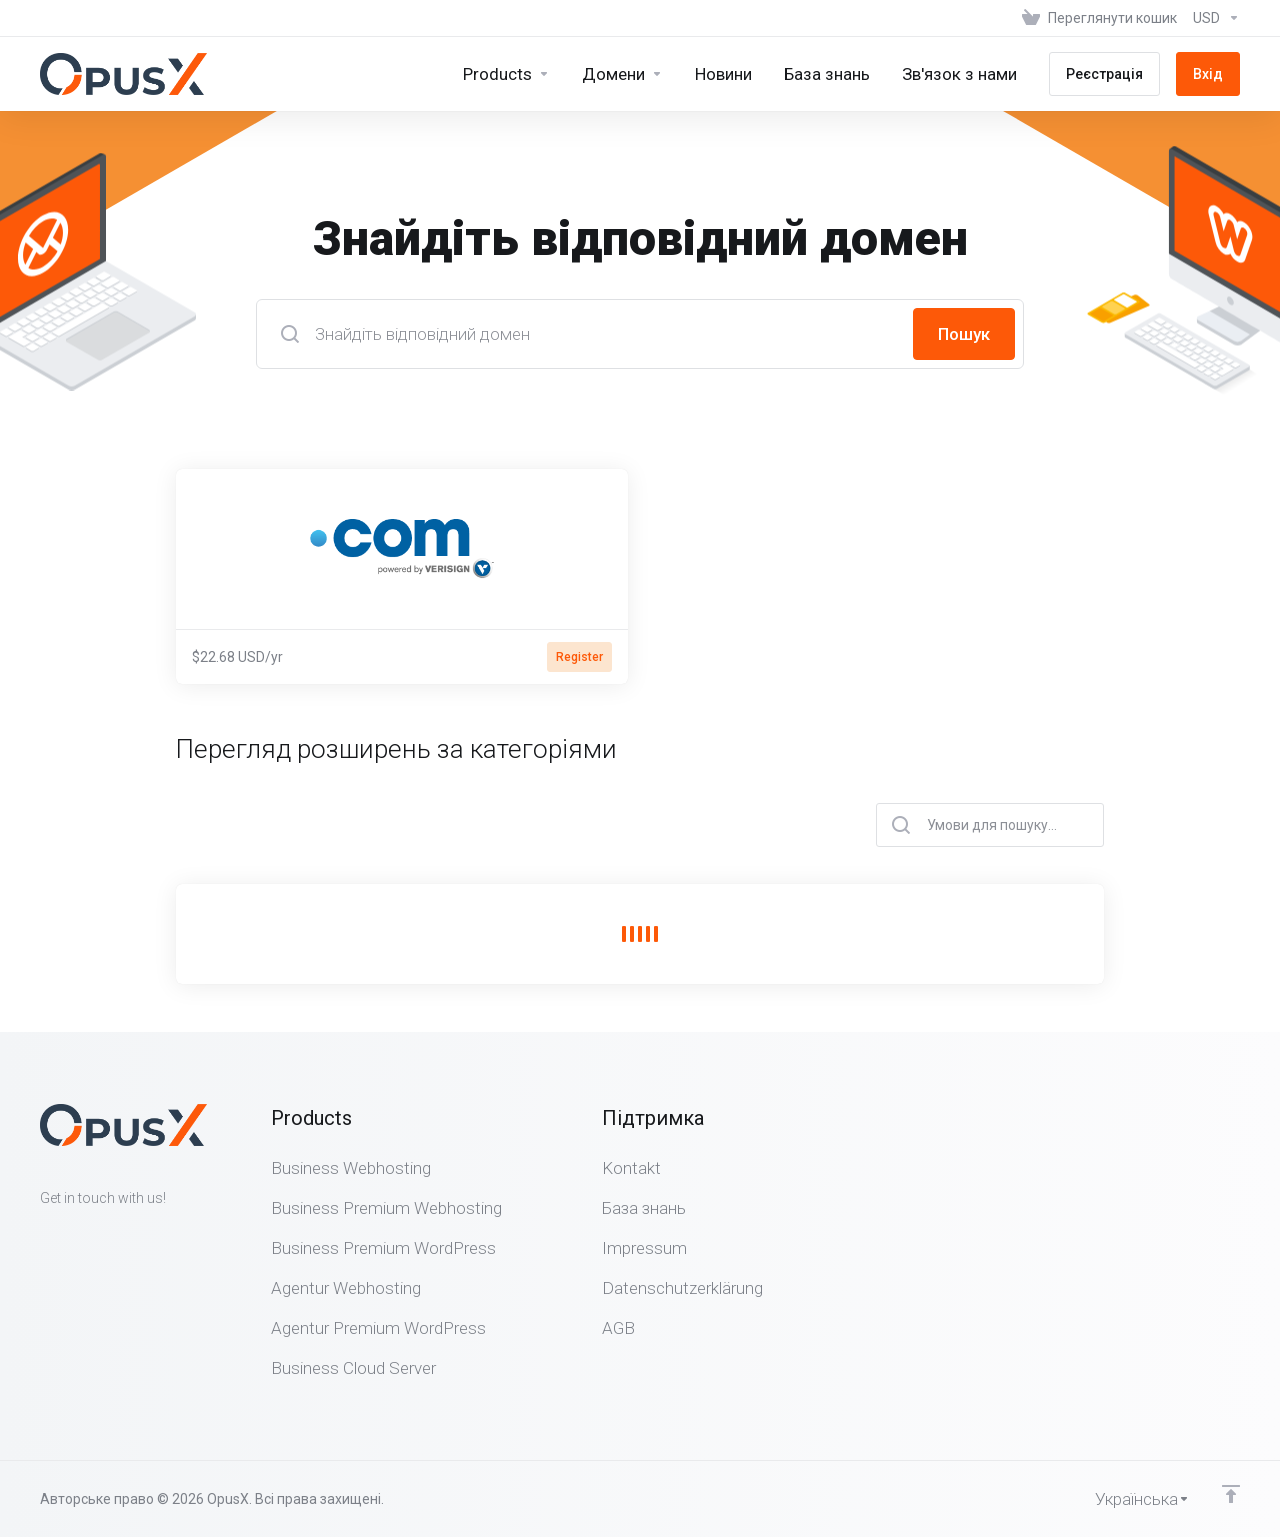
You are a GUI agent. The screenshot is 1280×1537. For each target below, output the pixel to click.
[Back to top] (1231, 1494)
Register (579, 657)
